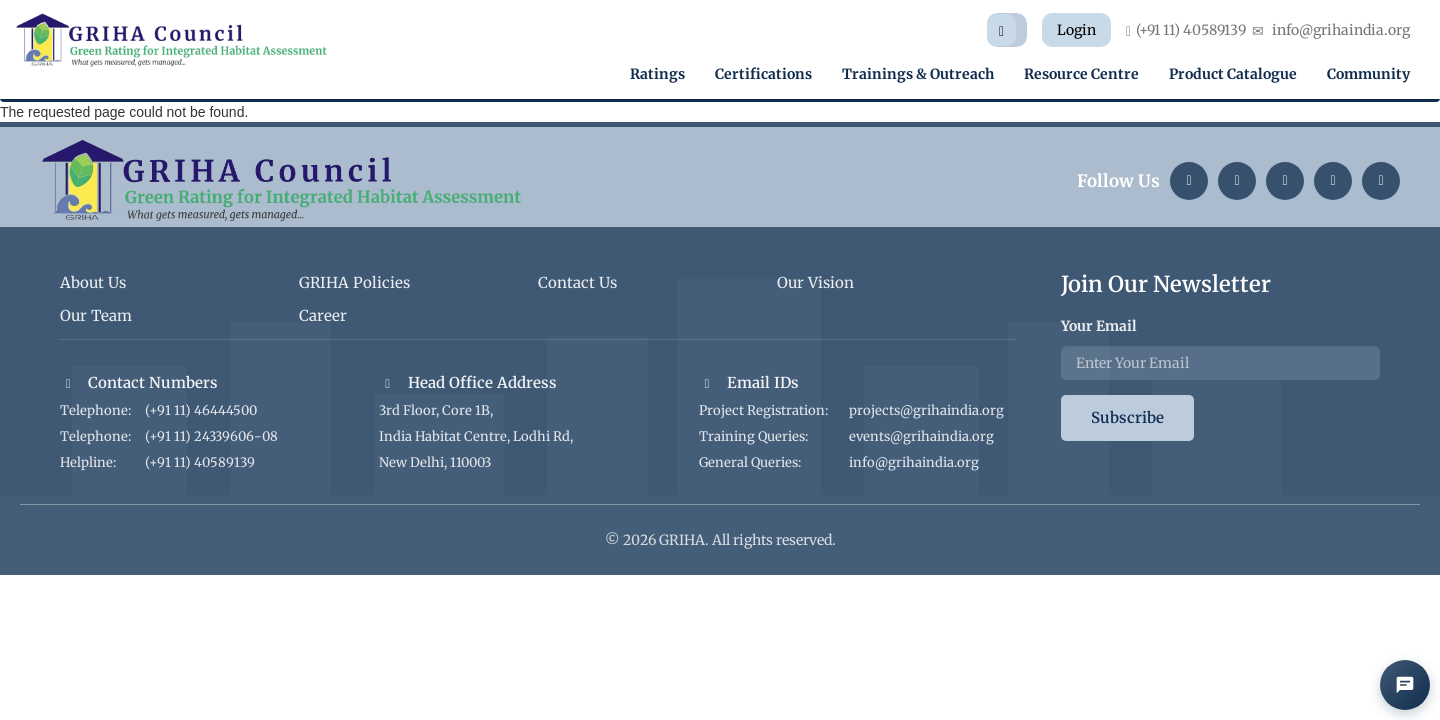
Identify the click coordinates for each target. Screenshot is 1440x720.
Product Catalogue (1233, 74)
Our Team (96, 315)
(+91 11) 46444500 (201, 410)
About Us (93, 282)
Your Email (1099, 326)
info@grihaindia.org (914, 462)
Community (1368, 74)
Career (323, 315)
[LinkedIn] (1189, 181)
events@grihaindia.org (921, 436)
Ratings (657, 74)
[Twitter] (1285, 181)
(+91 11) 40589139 (200, 462)
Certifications (763, 74)
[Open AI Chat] (1405, 685)
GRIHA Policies (354, 282)
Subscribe (1127, 417)
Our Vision (815, 282)
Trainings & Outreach (918, 74)
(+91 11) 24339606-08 (211, 436)
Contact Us (577, 282)
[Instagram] (1237, 181)
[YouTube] (1333, 181)
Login (1076, 30)
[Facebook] (1381, 181)
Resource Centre (1081, 74)
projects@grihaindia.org (926, 410)
